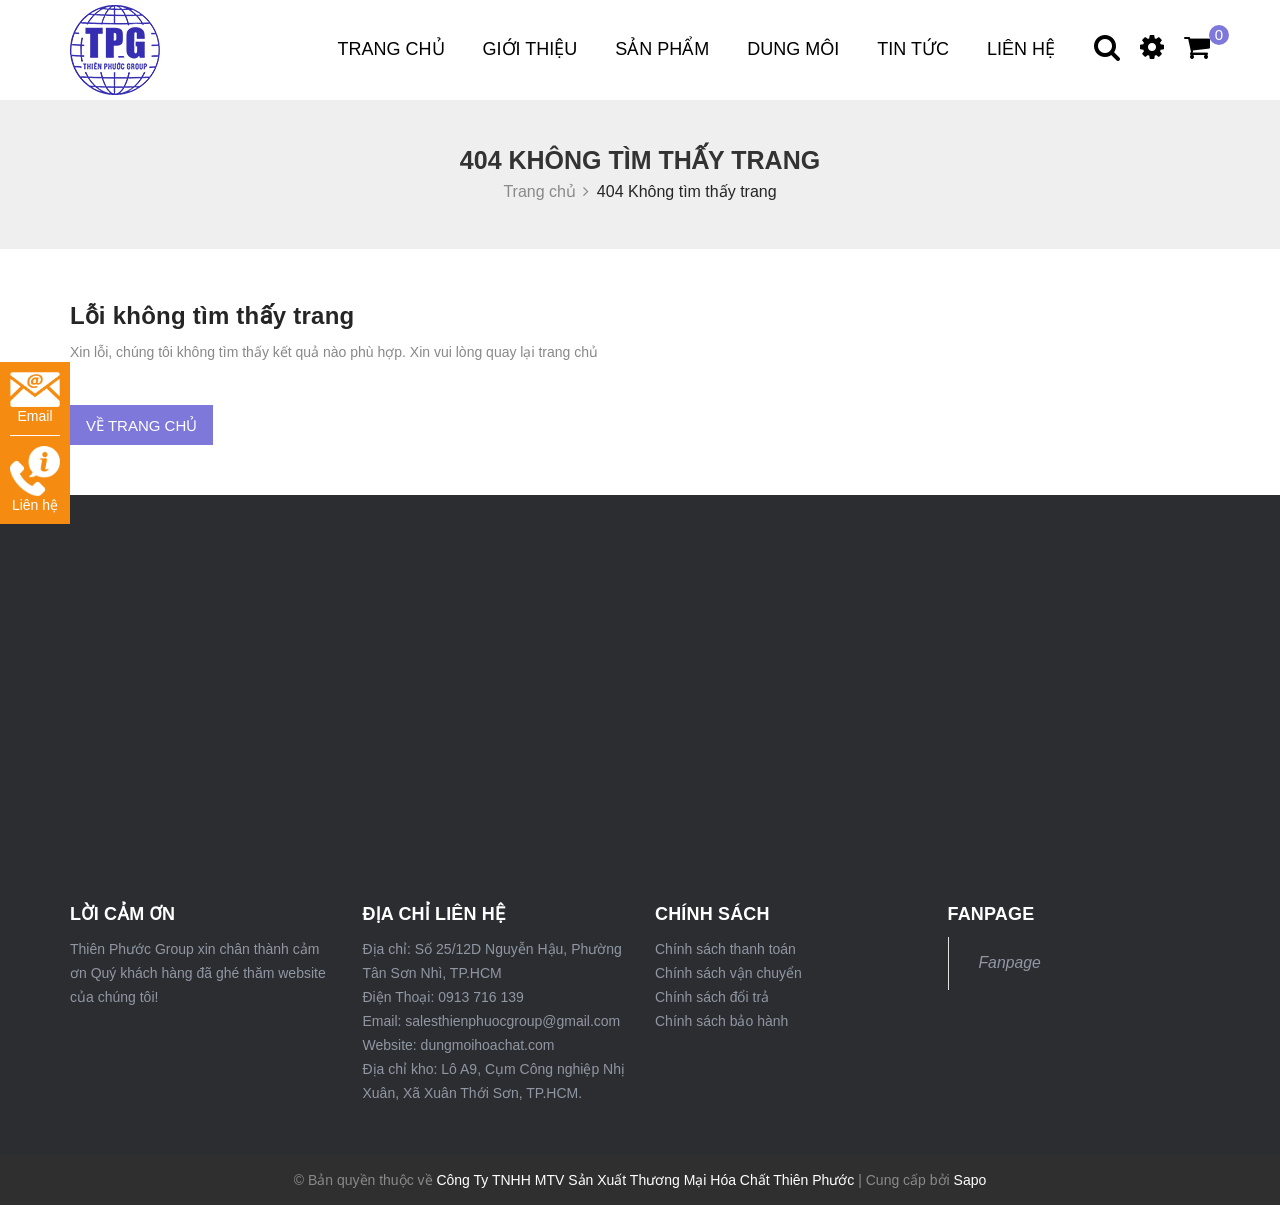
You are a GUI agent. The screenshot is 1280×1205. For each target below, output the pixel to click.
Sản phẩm (662, 49)
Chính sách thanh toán (725, 949)
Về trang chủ (141, 425)
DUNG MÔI (793, 49)
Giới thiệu (530, 49)
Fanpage (1010, 962)
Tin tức (913, 49)
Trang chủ (391, 49)
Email (35, 398)
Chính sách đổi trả (712, 997)
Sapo (970, 1180)
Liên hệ (1021, 49)
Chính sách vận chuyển (728, 973)
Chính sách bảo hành (721, 1021)
